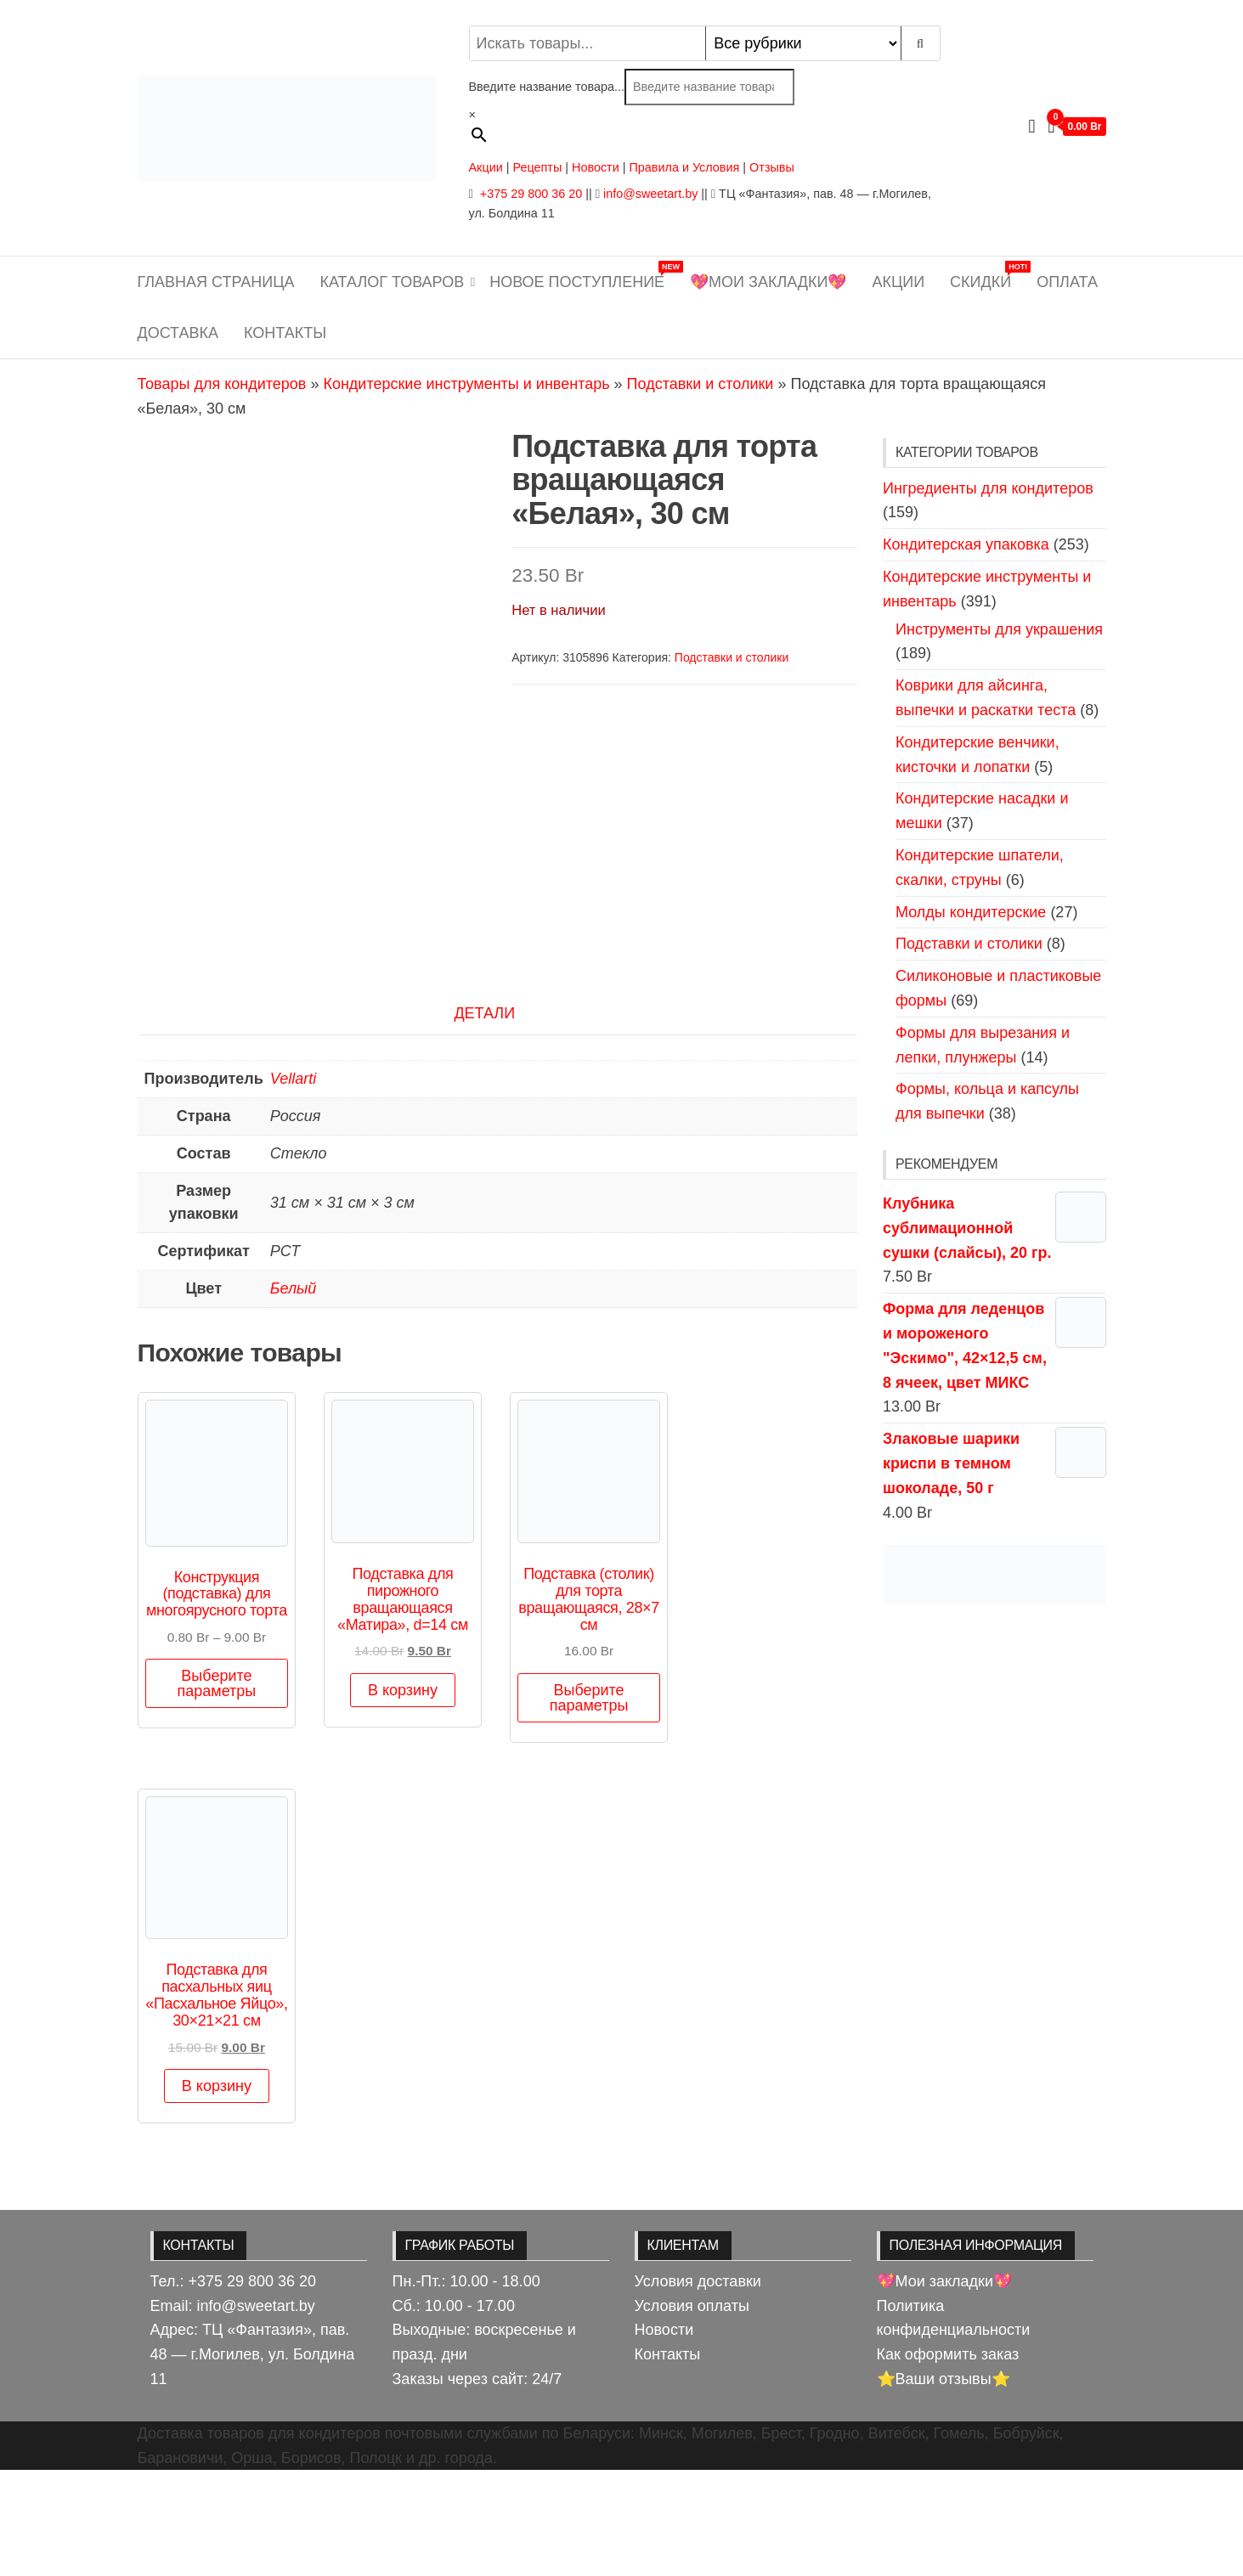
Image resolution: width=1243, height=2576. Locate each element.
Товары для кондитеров (222, 383)
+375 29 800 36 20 (529, 193)
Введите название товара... (546, 86)
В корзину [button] (403, 1795)
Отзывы (771, 167)
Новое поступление (583, 275)
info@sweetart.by (650, 193)
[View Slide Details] (994, 1574)
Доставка (178, 332)
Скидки (987, 275)
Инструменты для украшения (999, 629)
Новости (595, 167)
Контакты (285, 332)
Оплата (1067, 281)
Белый (293, 1394)
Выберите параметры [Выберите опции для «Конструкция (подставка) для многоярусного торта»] (217, 1789)
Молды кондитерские (971, 912)
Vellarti (293, 1184)
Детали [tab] (484, 1119)
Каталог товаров (392, 281)
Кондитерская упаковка (966, 544)
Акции (486, 167)
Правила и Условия (684, 167)
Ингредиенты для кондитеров (988, 488)
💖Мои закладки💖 (768, 281)
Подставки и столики (700, 383)
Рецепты (538, 167)
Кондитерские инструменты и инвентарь (466, 383)
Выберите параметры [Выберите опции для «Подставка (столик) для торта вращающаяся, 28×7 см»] (589, 1803)
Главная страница (216, 281)
